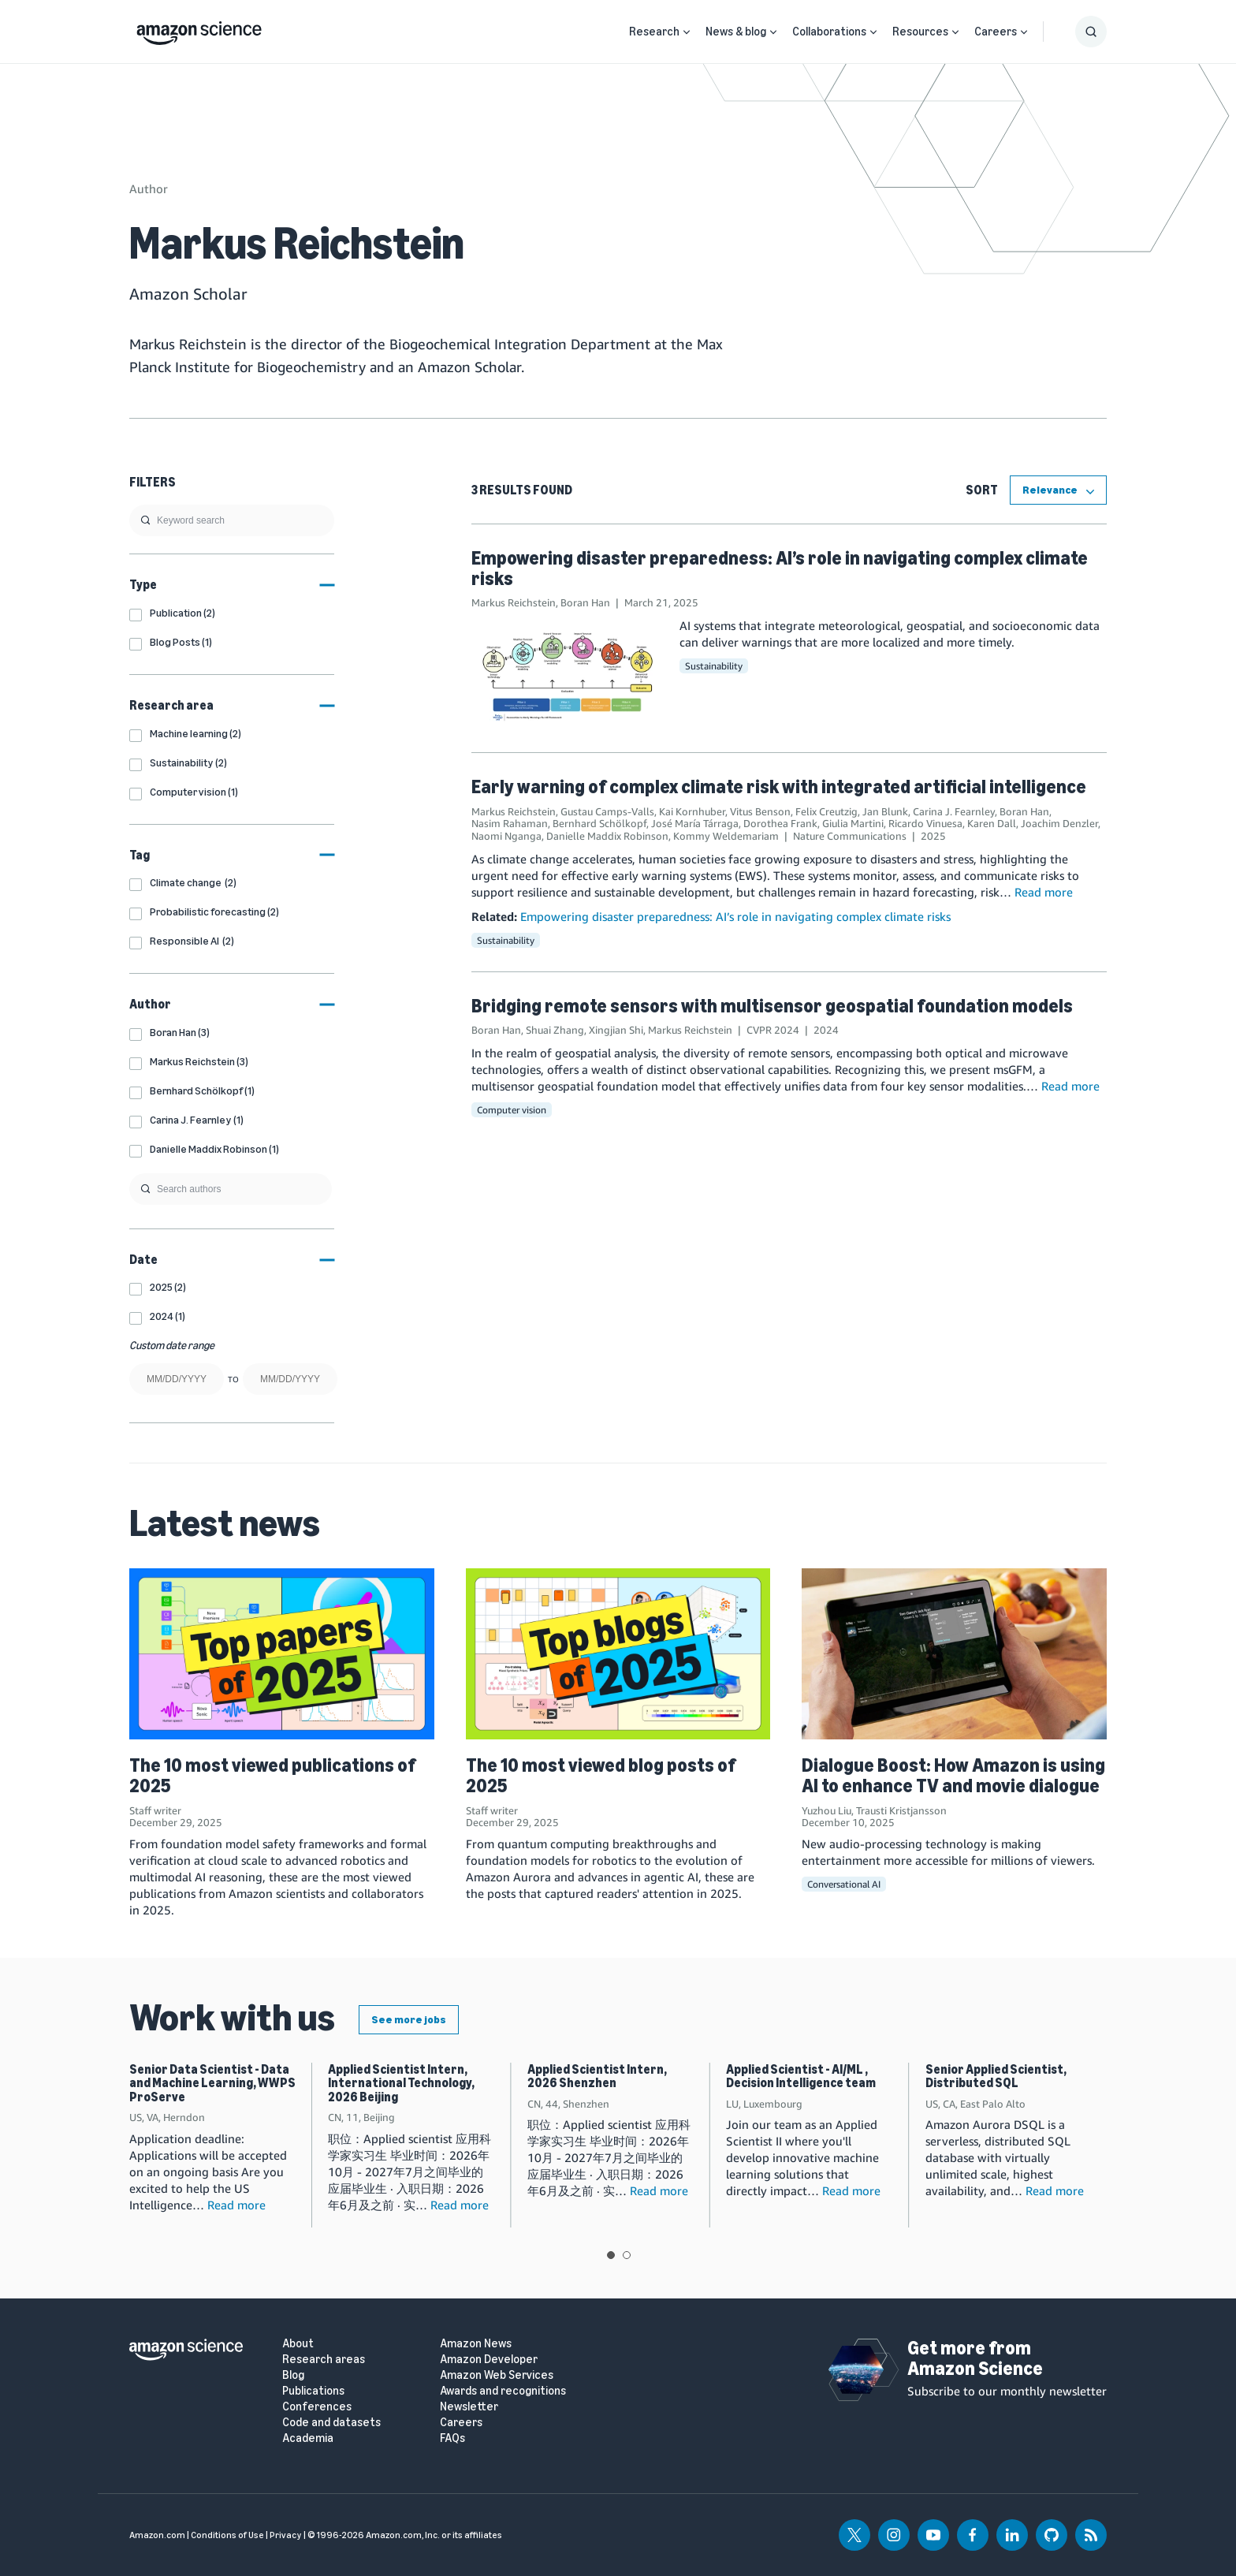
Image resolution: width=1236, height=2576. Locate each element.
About (298, 2344)
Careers (995, 31)
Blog (293, 2375)
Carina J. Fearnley (954, 811)
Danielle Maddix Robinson (607, 835)
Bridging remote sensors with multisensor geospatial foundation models (772, 1005)
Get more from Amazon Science (975, 2358)
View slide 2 (627, 2255)
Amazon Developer (489, 2359)
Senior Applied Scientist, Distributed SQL (996, 2076)
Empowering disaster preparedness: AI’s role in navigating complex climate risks (779, 568)
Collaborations (829, 31)
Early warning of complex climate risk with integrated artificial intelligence (778, 786)
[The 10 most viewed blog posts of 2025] (618, 1653)
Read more (1043, 892)
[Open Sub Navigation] (686, 32)
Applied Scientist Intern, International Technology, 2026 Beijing (401, 2083)
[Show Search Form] (1091, 31)
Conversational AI (843, 1884)
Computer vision (511, 1110)
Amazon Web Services (496, 2375)
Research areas (323, 2359)
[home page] (199, 29)
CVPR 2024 (772, 1029)
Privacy (286, 2535)
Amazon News (476, 2344)
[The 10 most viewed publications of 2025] (281, 1653)
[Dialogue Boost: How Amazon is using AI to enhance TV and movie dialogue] (954, 1653)
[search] (231, 520)
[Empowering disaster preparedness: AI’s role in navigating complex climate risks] (567, 675)
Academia (307, 2438)
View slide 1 (611, 2255)
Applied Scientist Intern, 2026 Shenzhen (597, 2076)
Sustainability (714, 666)
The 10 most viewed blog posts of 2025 (600, 1775)
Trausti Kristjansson (901, 1810)
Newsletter (469, 2407)
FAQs (452, 2438)
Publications (313, 2391)
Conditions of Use (227, 2535)
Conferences (317, 2407)
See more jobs (408, 2019)
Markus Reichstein (513, 602)
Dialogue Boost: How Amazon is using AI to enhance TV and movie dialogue (953, 1775)
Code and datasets (331, 2423)
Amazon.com (157, 2535)
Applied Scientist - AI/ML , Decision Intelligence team (801, 2076)
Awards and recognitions (503, 2391)
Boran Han (585, 602)
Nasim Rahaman (509, 823)
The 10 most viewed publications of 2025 (272, 1775)
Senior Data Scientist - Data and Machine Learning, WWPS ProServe (212, 2083)
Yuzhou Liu (826, 1810)
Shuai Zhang (555, 1029)
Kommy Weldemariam (726, 835)
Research (654, 31)
